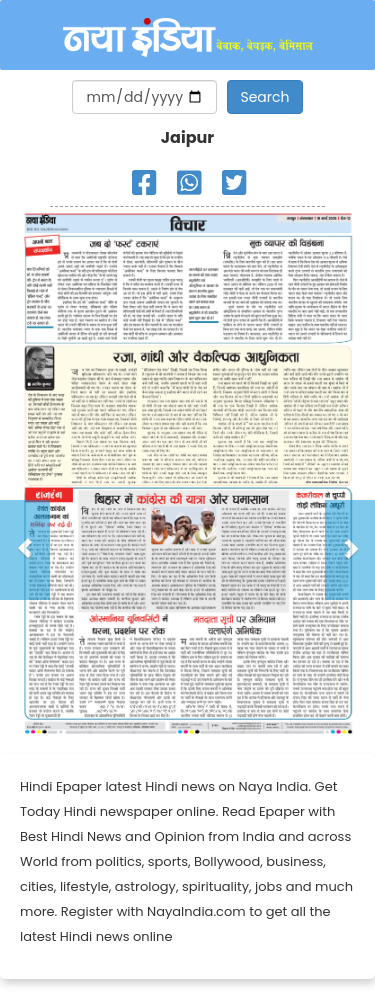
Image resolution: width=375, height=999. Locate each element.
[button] (25, 550)
